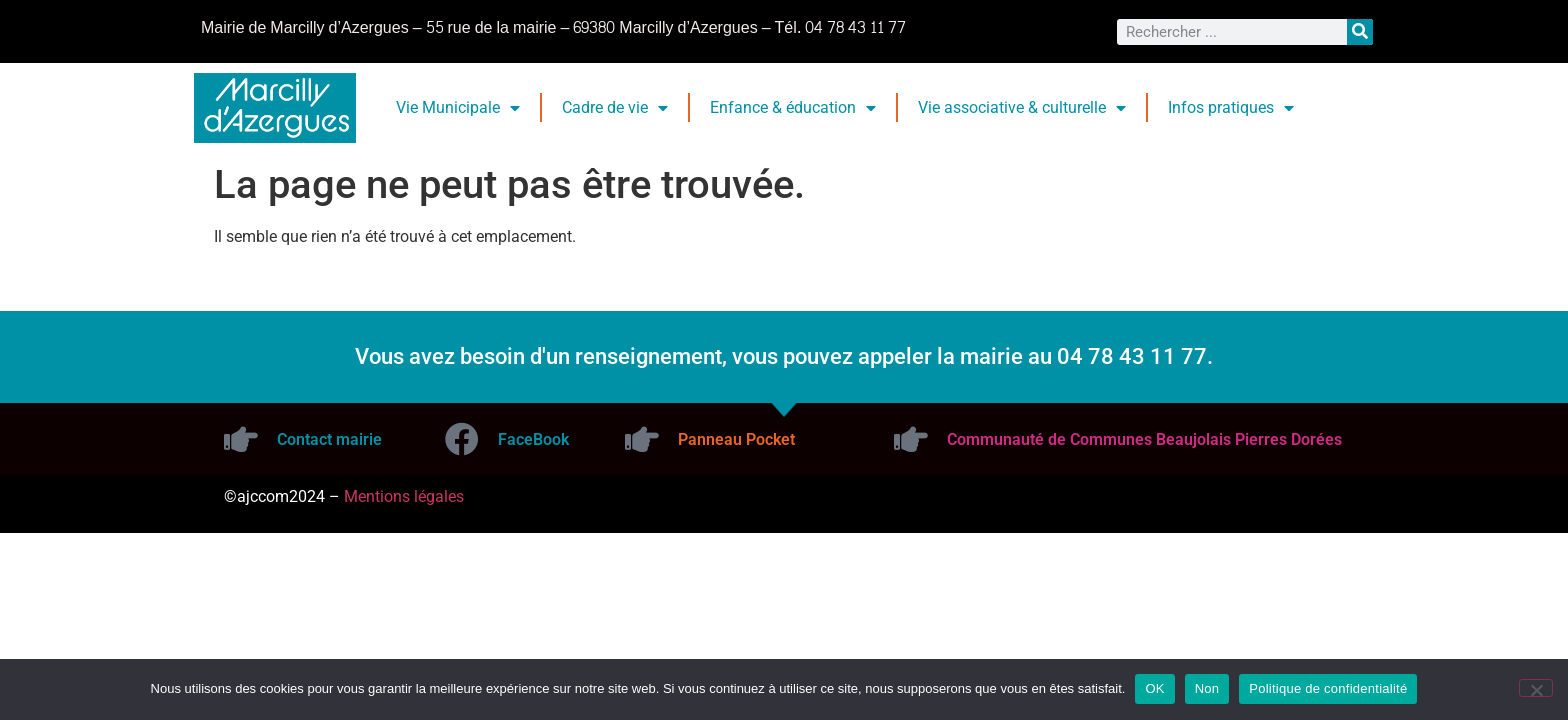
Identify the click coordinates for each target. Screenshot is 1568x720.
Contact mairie (329, 439)
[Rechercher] (1360, 32)
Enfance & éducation (793, 108)
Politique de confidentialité (1328, 688)
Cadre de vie (615, 108)
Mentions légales (404, 496)
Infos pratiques (1231, 108)
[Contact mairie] (241, 439)
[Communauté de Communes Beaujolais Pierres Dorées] (911, 439)
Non (1207, 688)
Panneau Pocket (736, 439)
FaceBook (533, 439)
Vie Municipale (458, 108)
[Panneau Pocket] (642, 439)
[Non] (1536, 688)
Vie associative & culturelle (1022, 108)
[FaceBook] (462, 439)
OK (1154, 688)
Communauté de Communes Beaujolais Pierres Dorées (1144, 439)
